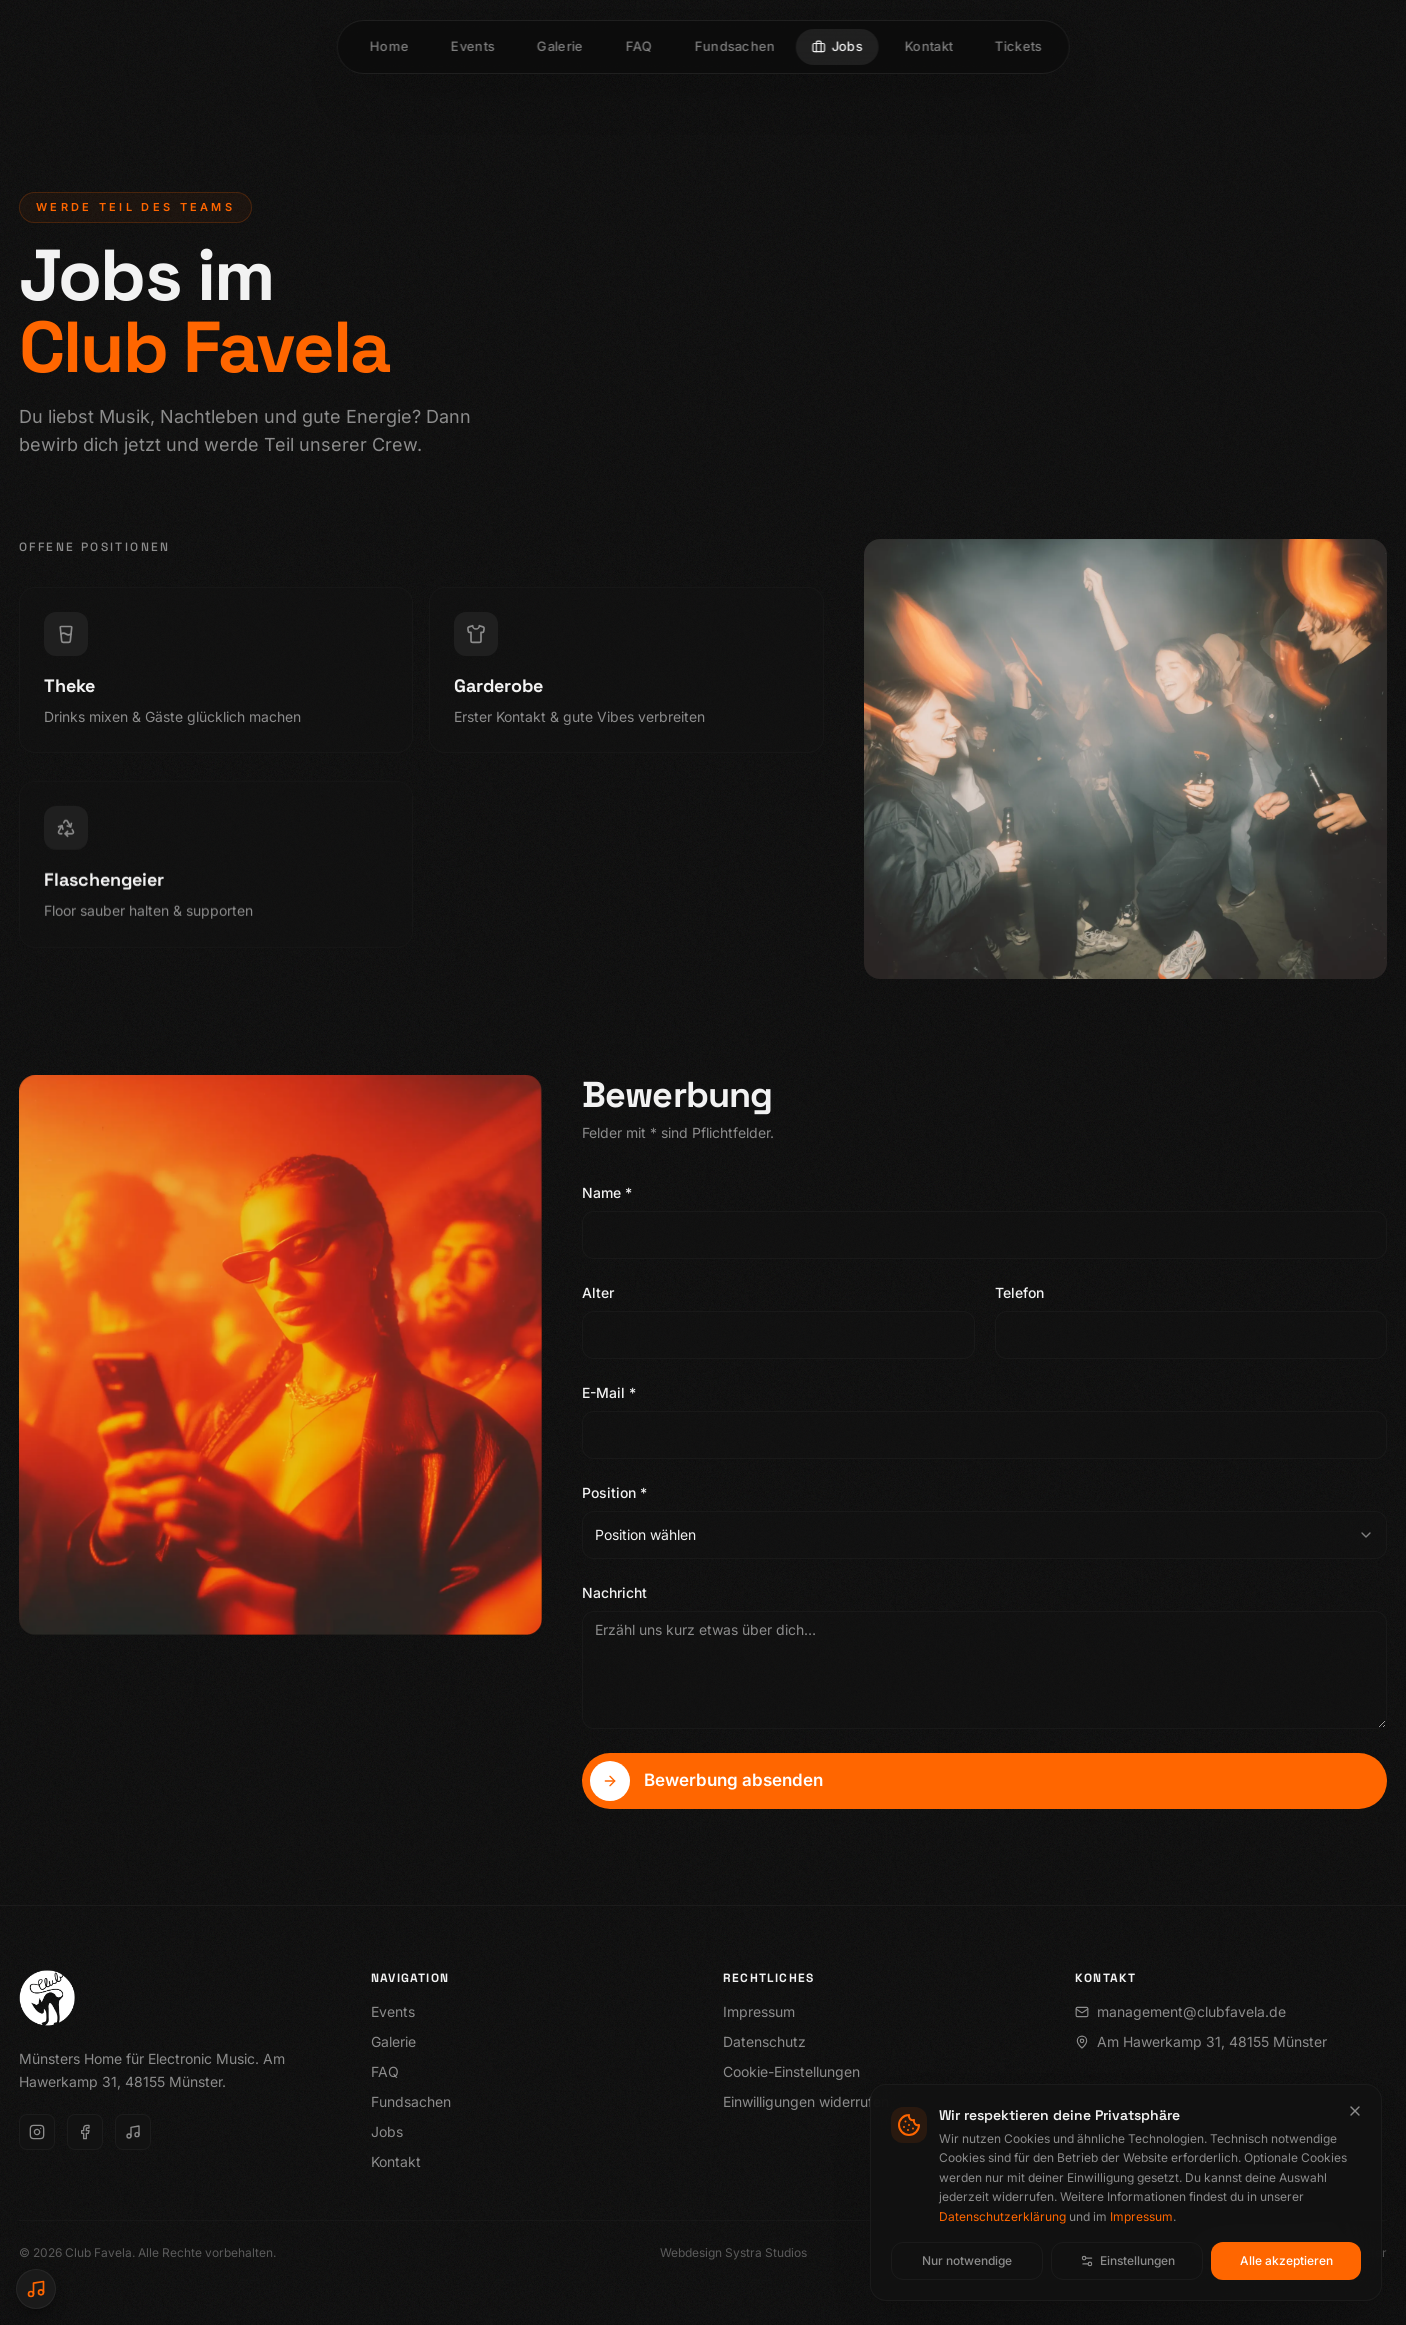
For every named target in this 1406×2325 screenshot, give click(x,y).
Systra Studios (766, 2252)
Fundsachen (411, 2101)
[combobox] (984, 1540)
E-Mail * (609, 1397)
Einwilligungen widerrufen (806, 2101)
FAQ (385, 2071)
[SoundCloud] (133, 2132)
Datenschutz (764, 2041)
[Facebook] (85, 2132)
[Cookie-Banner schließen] (1355, 2111)
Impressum (1141, 2216)
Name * (607, 1197)
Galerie (393, 2041)
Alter (598, 1297)
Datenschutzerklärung (1002, 2216)
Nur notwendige (967, 2260)
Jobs (387, 2131)
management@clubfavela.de (1180, 2011)
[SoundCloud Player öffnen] (36, 2289)
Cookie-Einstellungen (791, 2071)
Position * (614, 1497)
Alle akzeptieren (1286, 2260)
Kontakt (396, 2161)
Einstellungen (1127, 2260)
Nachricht (614, 1597)
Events (393, 2011)
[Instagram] (37, 2132)
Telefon (1019, 1297)
